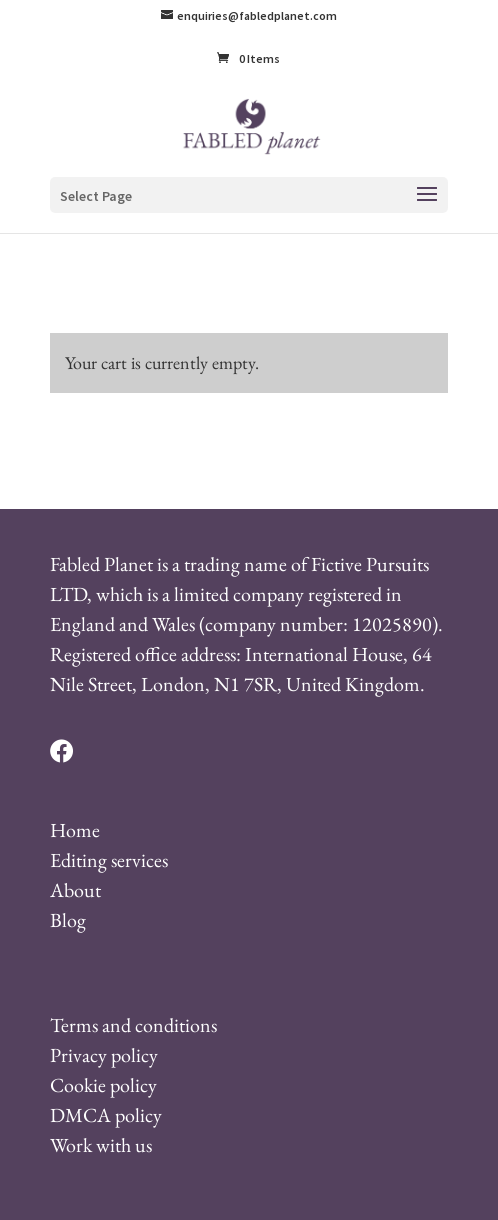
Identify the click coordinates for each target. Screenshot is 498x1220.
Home (75, 830)
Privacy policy (104, 1055)
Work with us (101, 1145)
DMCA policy (106, 1115)
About (75, 890)
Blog (68, 920)
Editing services (109, 860)
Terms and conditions (133, 1025)
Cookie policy (103, 1085)
